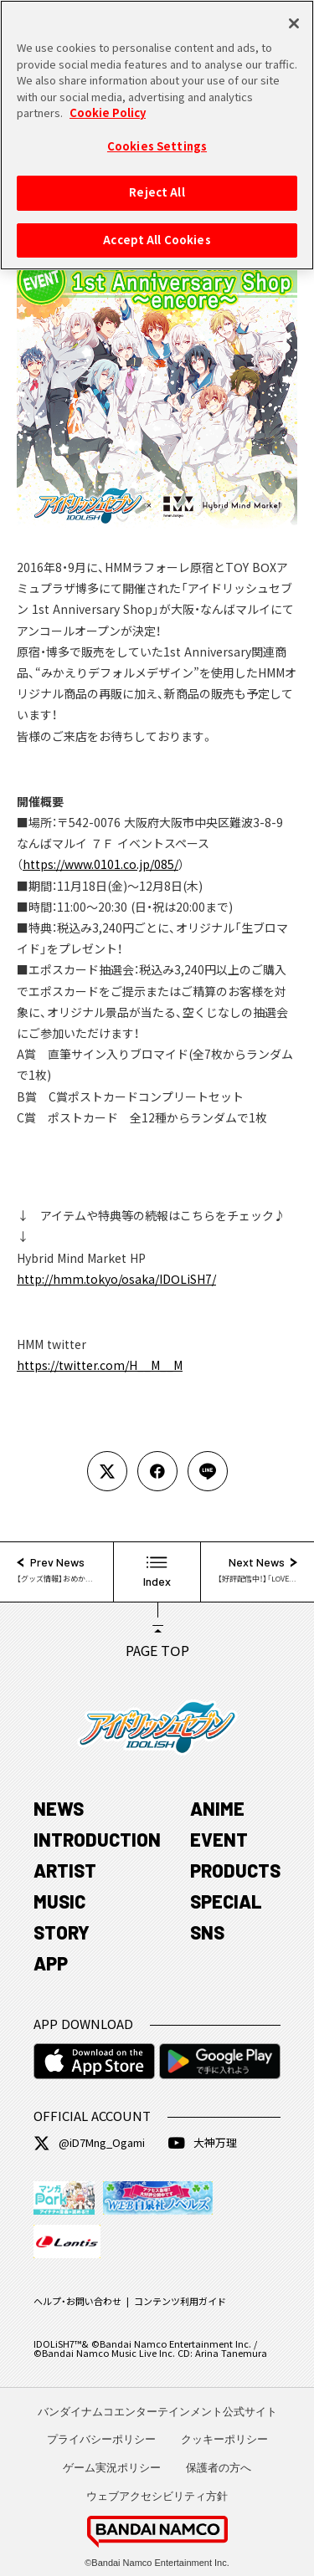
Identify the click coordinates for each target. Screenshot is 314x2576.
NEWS (58, 1808)
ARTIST (64, 1870)
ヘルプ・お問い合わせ (77, 2301)
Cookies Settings (157, 139)
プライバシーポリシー (101, 2439)
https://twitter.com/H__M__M (100, 1365)
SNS (207, 1932)
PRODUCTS (235, 1870)
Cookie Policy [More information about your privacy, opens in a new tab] (107, 107)
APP (50, 1963)
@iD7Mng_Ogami (89, 2142)
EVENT (219, 1839)
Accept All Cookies (156, 234)
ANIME (217, 1808)
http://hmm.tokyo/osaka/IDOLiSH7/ (116, 1279)
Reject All (156, 186)
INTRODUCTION (97, 1839)
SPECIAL (226, 1901)
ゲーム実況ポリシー (112, 2467)
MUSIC (59, 1901)
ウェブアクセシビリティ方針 (157, 2496)
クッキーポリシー (224, 2439)
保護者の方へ (218, 2467)
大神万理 (202, 2142)
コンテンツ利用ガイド (180, 2301)
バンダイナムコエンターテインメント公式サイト (157, 2411)
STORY (61, 1932)
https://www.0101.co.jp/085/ (100, 864)
